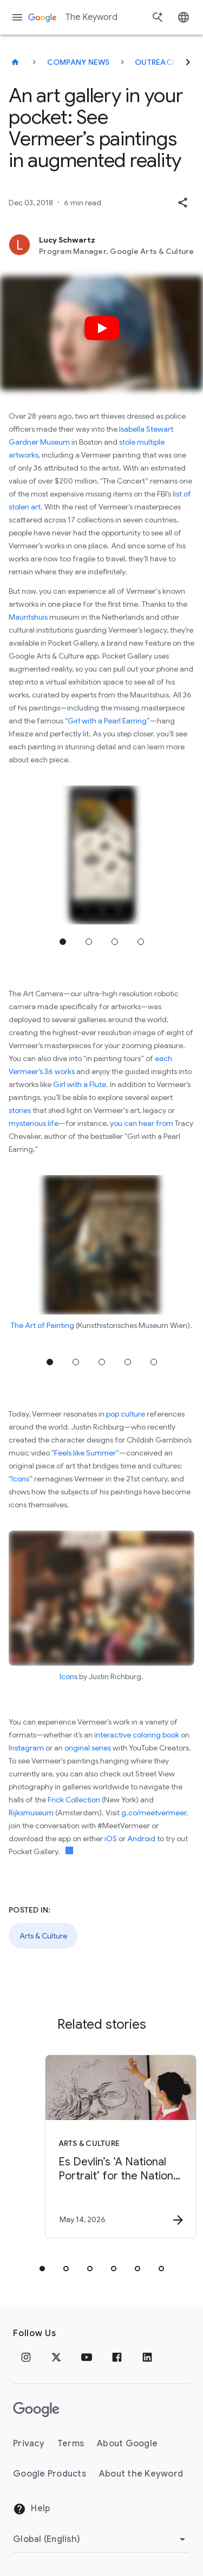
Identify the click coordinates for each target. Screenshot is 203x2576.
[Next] (188, 62)
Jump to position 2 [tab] (89, 942)
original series (87, 1748)
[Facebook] (117, 2357)
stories (20, 1110)
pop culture (125, 1414)
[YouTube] (87, 2357)
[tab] (42, 2268)
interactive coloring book (136, 1735)
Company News (78, 62)
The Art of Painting (42, 1325)
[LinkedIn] (147, 2357)
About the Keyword (141, 2473)
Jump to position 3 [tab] (115, 942)
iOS (111, 1838)
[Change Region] (101, 2539)
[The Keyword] (15, 62)
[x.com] (56, 2357)
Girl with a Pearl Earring (107, 721)
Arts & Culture (43, 1936)
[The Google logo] (36, 2410)
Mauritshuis (28, 617)
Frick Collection (74, 1799)
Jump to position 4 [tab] (141, 942)
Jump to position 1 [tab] (63, 942)
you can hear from (141, 1123)
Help (31, 2509)
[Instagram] (26, 2357)
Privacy (28, 2443)
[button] (182, 202)
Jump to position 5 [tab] (154, 1362)
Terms (70, 2443)
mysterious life (33, 1123)
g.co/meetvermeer (153, 1812)
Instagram (26, 1748)
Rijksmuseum (31, 1812)
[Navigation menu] (17, 17)
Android (141, 1838)
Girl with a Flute (79, 1084)
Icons (20, 1479)
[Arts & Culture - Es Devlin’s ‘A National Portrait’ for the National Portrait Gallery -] (120, 2146)
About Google (127, 2443)
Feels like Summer (85, 1453)
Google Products (49, 2473)
